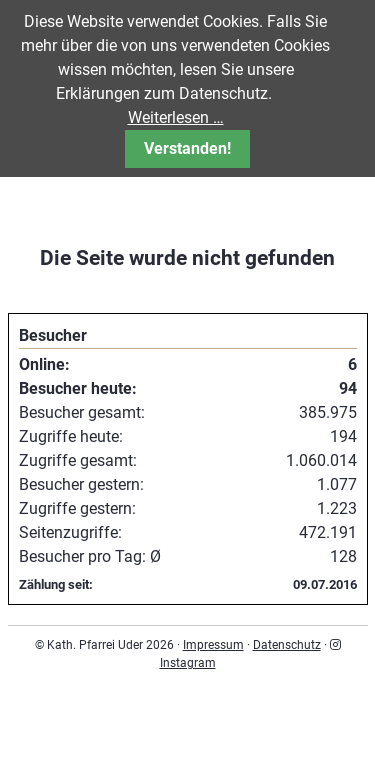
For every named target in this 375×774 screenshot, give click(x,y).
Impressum (213, 645)
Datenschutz (287, 645)
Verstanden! (187, 148)
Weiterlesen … (176, 117)
